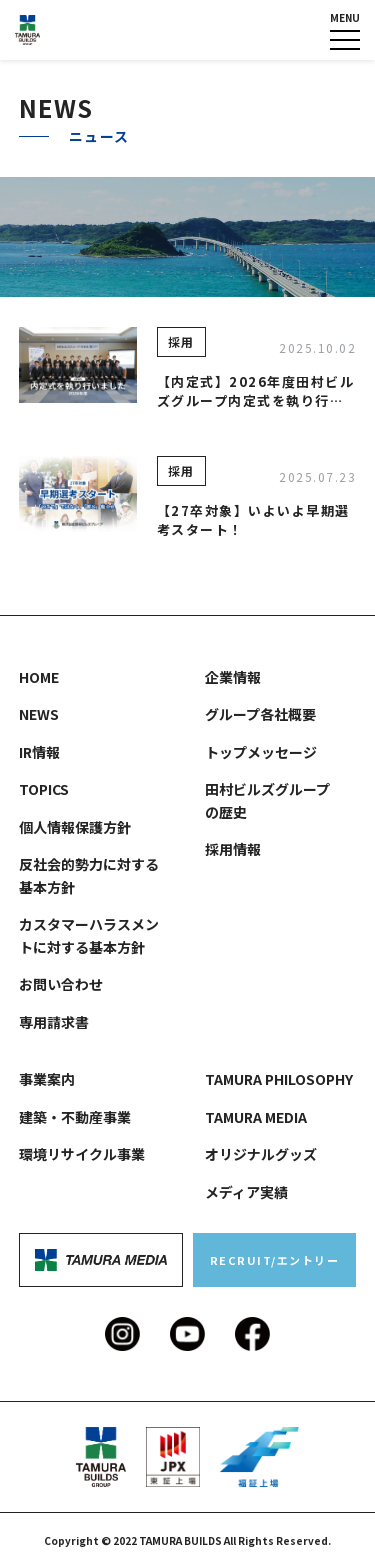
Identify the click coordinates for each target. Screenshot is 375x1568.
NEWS (39, 714)
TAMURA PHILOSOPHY (279, 1079)
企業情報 (233, 677)
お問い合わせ (61, 984)
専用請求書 (54, 1022)
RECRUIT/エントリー (275, 1260)
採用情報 (233, 849)
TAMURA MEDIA (256, 1117)
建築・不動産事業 (75, 1117)
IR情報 (39, 752)
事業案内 (47, 1079)
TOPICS (44, 789)
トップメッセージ (261, 752)
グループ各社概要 (260, 714)
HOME (39, 677)
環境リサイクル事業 (82, 1154)
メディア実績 (246, 1192)
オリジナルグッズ (261, 1154)
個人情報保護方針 (75, 827)
